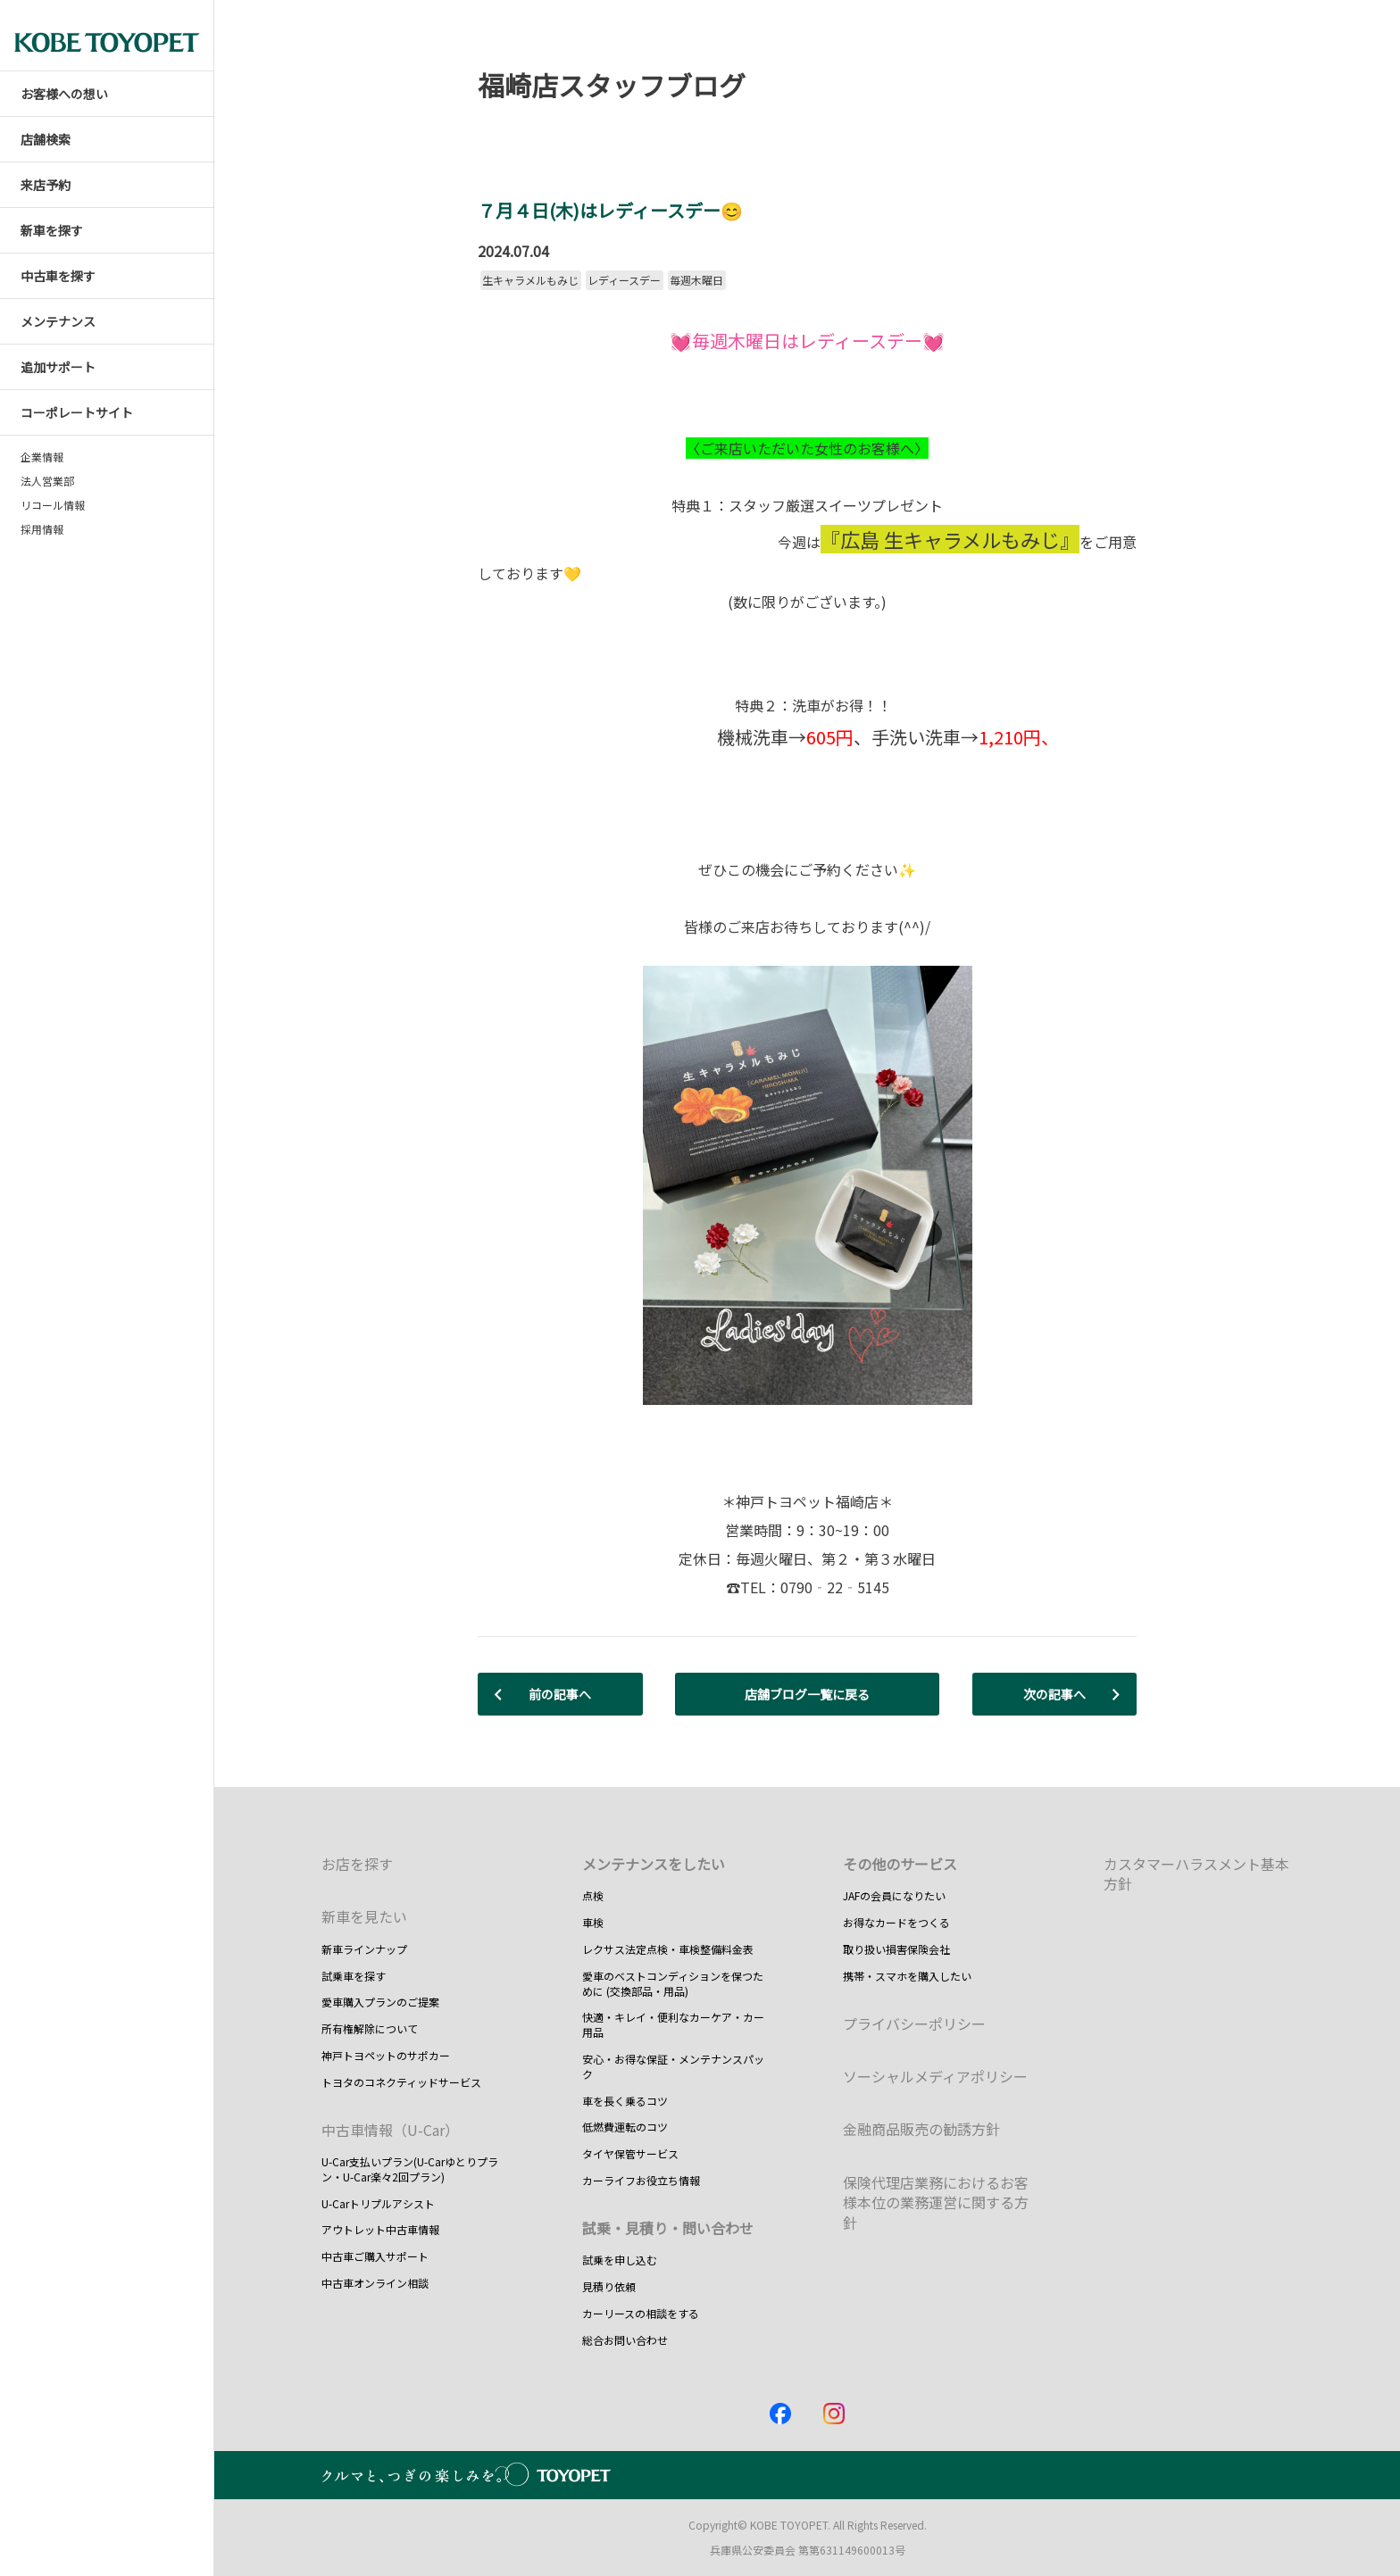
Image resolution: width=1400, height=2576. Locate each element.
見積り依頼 (609, 2286)
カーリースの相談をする (640, 2313)
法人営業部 (47, 481)
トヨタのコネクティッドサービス (401, 2082)
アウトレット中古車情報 (380, 2229)
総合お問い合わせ (625, 2339)
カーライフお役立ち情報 (641, 2180)
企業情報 (42, 457)
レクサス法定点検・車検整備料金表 (668, 1949)
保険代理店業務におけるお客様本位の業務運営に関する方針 (936, 2202)
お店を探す (357, 1863)
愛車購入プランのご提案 (380, 2001)
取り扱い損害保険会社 (896, 1949)
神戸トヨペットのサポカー (385, 2055)
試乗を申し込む (619, 2259)
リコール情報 (53, 505)
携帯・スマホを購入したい (907, 1975)
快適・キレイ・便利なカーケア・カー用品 (673, 2024)
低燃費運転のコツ (625, 2126)
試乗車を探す (353, 1975)
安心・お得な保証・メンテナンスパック (673, 2066)
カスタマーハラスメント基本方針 (1196, 1873)
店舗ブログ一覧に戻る (807, 1694)
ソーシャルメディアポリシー (935, 2076)
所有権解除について (369, 2028)
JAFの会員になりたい (894, 1895)
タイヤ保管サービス (630, 2153)
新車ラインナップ (364, 1949)
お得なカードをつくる (896, 1922)
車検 (593, 1922)
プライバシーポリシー (914, 2023)
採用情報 (42, 529)
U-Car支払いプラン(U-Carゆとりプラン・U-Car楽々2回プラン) (409, 2169)
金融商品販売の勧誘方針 (921, 2129)
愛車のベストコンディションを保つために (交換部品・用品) (672, 1983)
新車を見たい (364, 1916)
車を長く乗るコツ (625, 2100)
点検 (593, 1895)
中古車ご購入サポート (375, 2256)
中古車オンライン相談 (375, 2282)
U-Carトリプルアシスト (378, 2203)
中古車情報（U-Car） (390, 2129)
